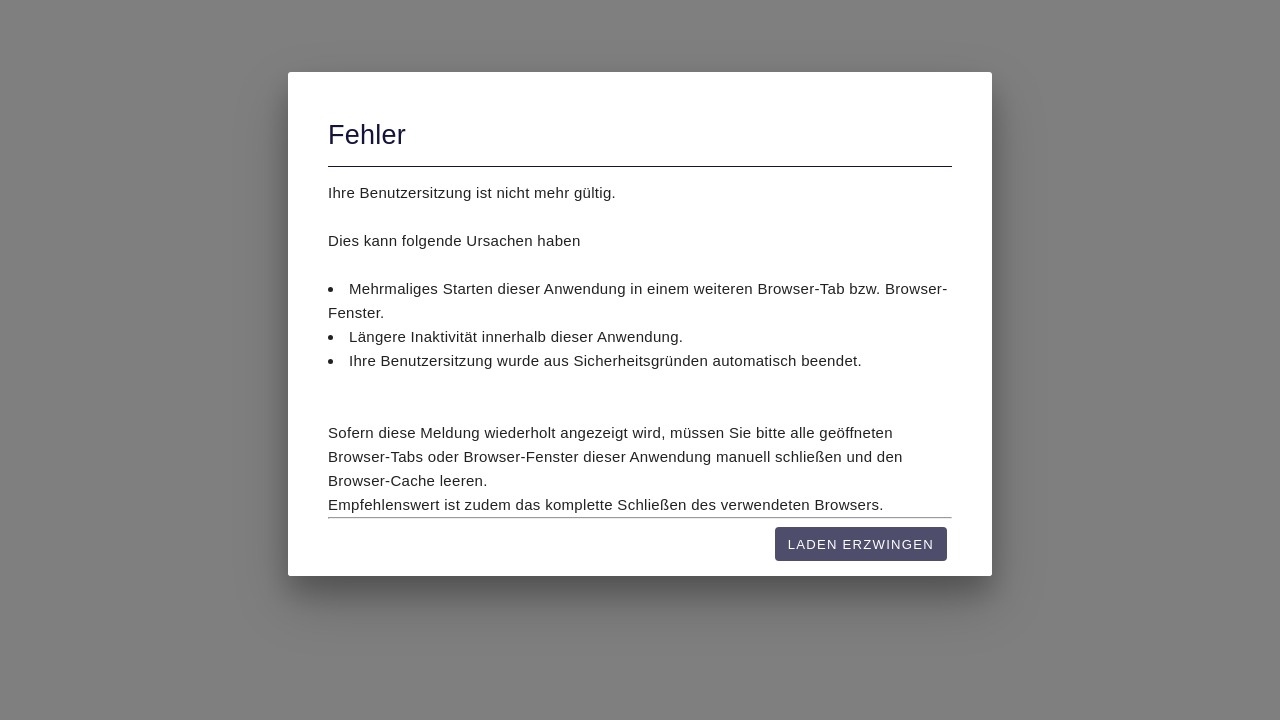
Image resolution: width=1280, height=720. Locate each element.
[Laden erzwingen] (861, 544)
